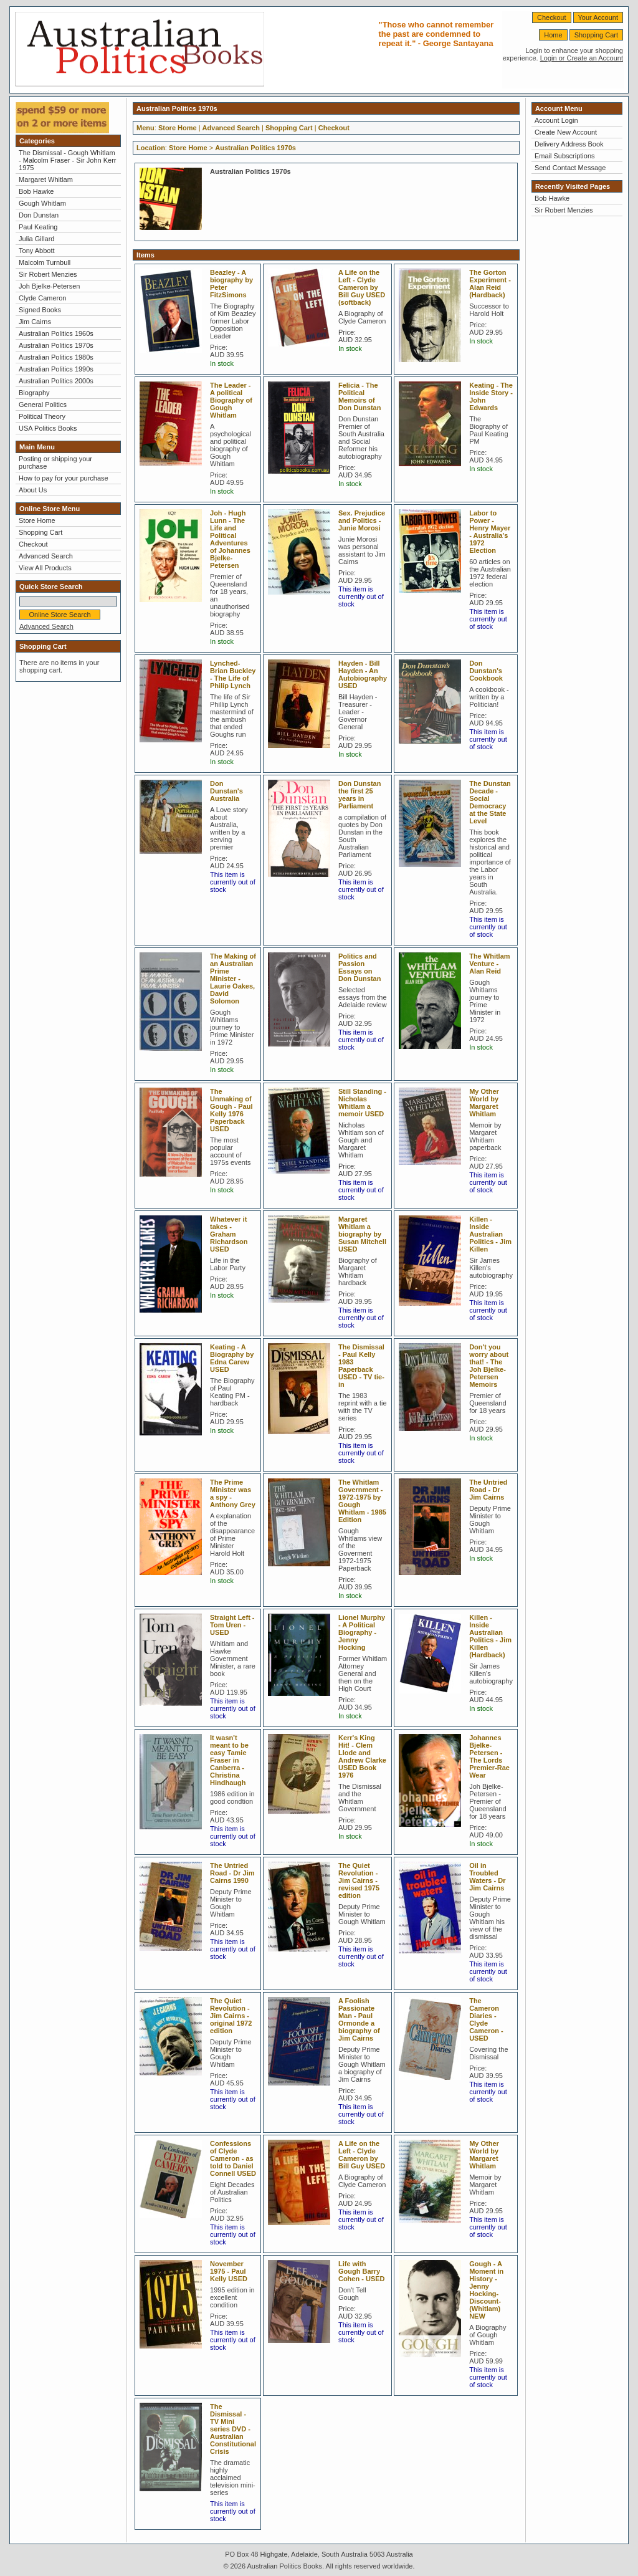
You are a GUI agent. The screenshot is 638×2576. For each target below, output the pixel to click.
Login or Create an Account (581, 58)
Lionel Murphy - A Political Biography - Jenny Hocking (361, 1632)
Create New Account (566, 132)
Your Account (598, 17)
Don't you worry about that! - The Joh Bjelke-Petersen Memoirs (488, 1365)
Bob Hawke (36, 191)
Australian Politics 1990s (56, 369)
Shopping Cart (596, 35)
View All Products (45, 568)
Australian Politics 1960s (56, 333)
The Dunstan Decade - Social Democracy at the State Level (490, 802)
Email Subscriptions (565, 156)
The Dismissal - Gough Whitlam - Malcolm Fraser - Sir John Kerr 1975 (67, 160)
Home (553, 35)
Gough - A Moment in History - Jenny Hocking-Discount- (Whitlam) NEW (486, 2290)
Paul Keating (38, 227)
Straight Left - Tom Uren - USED (232, 1625)
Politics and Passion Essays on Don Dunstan (359, 967)
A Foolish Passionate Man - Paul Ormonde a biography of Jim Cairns (359, 2019)
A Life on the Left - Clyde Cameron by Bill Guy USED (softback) (361, 287)
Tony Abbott (37, 250)
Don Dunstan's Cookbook (486, 670)
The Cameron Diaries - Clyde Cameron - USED (486, 2019)
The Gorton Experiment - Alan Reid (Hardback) (490, 284)
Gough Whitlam (42, 203)
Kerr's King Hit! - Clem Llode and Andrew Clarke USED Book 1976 (362, 1756)
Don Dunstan (39, 215)
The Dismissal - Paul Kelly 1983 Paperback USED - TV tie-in (361, 1365)
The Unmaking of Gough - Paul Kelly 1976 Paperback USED (231, 1110)
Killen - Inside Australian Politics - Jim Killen (490, 1234)
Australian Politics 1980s (56, 357)
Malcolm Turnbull (44, 262)
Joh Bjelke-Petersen (49, 286)
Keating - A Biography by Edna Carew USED (232, 1358)
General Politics (43, 404)
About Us (33, 490)
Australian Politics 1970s (56, 345)
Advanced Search (46, 556)
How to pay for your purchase (63, 478)
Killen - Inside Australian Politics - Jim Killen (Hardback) (490, 1636)
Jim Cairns (35, 321)
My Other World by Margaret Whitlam (484, 1103)
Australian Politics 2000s (56, 381)
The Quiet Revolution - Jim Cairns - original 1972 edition (231, 2015)
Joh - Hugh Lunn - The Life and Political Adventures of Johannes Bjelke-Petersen (230, 539)
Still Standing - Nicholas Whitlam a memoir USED (362, 1103)
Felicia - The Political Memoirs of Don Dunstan (359, 396)
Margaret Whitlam (46, 179)
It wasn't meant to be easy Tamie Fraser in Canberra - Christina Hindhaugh (229, 1760)
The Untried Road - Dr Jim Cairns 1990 (232, 1873)
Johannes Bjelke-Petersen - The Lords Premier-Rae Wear (489, 1756)
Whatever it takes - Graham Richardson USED (229, 1234)
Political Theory (42, 416)
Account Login (556, 120)
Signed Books (40, 310)
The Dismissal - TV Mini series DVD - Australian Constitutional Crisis (233, 2429)
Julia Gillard (36, 238)
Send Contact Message (570, 167)
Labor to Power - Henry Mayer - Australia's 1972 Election (489, 531)
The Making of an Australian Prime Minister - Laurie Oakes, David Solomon (233, 978)
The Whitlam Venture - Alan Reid (489, 963)
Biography (34, 392)
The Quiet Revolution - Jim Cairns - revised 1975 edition (358, 1880)
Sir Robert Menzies (48, 274)
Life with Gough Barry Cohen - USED (361, 2271)
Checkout (551, 17)
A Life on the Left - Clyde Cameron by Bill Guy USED (361, 2155)
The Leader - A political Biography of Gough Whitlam (231, 400)
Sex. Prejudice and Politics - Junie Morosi (361, 520)
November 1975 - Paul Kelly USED (228, 2271)
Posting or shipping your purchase (55, 462)
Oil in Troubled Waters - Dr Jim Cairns (487, 1877)
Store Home (37, 520)
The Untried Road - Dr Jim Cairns (488, 1489)
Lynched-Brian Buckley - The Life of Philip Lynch (232, 674)
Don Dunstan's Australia (226, 791)
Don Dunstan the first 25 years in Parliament (359, 795)
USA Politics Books (48, 428)
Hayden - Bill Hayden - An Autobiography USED (362, 674)
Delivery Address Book (569, 144)
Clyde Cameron (42, 298)
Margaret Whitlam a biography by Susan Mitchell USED (362, 1234)
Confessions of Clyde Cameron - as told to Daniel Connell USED (233, 2158)
